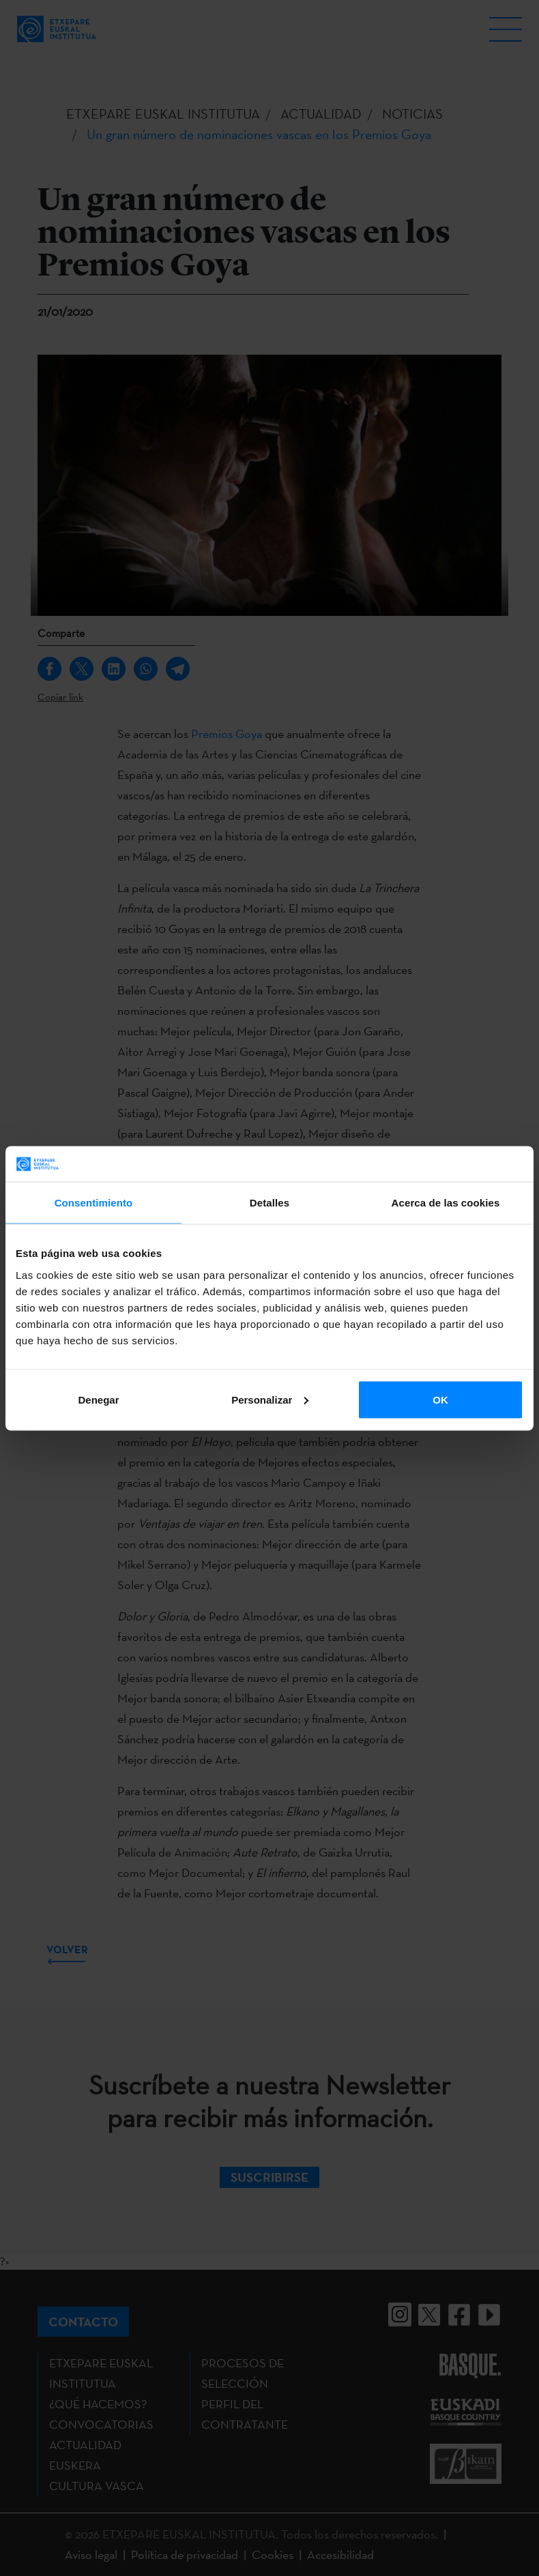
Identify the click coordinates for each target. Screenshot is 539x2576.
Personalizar (269, 1399)
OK (440, 1399)
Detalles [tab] (269, 1203)
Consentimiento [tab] (94, 1203)
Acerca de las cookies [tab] (446, 1203)
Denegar (98, 1399)
